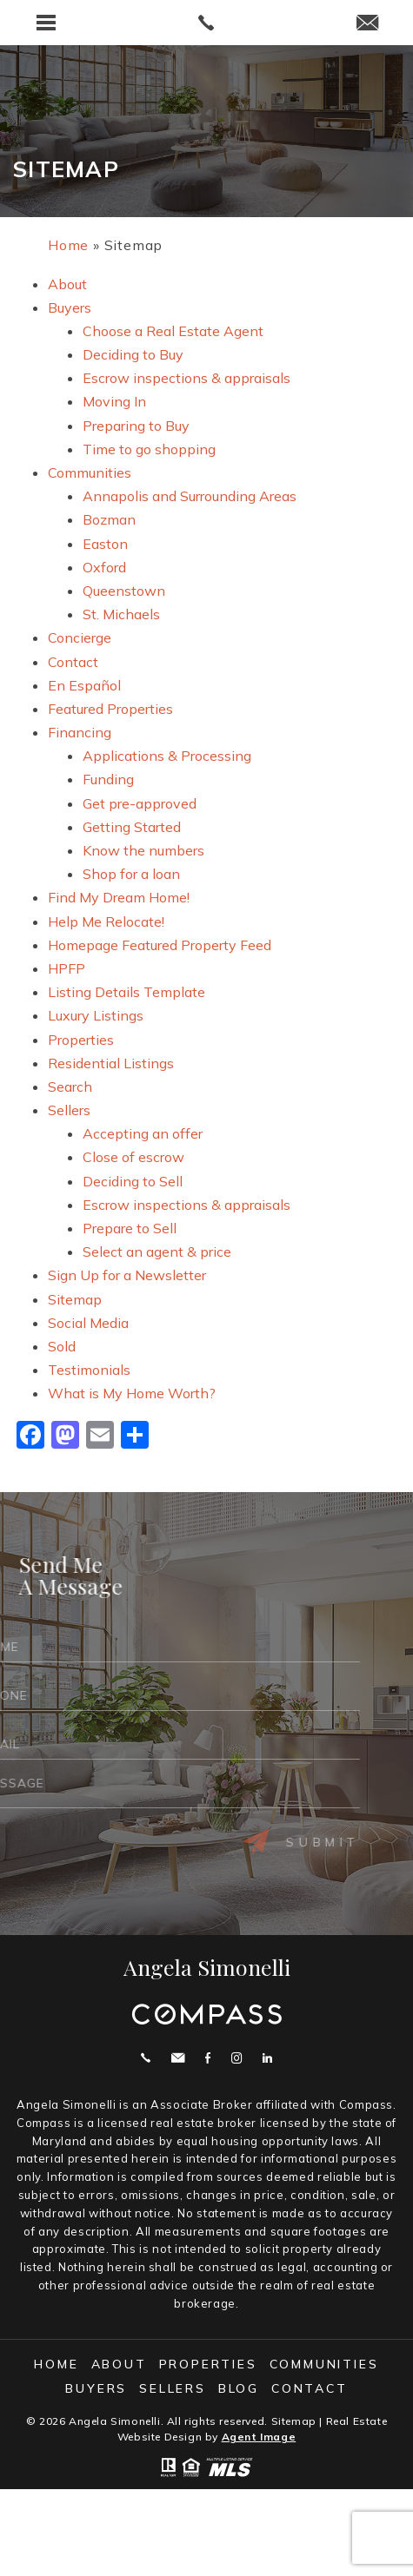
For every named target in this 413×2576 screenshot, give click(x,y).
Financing (79, 732)
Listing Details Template (126, 992)
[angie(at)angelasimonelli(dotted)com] (367, 24)
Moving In (114, 401)
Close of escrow (133, 1157)
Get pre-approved (140, 803)
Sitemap (75, 1299)
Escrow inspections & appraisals (186, 377)
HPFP (66, 968)
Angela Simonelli (206, 1967)
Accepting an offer (143, 1133)
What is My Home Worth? (132, 1393)
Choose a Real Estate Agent (173, 331)
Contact (73, 661)
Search (70, 1086)
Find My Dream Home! (119, 897)
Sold (62, 1346)
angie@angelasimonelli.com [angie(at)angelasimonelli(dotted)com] (177, 2058)
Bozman (109, 519)
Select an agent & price (157, 1251)
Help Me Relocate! (106, 921)
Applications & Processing (167, 755)
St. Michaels (121, 614)
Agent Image (259, 2436)
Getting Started (132, 827)
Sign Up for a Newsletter (127, 1275)
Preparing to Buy (136, 425)
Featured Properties (110, 708)
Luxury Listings (95, 1015)
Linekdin (267, 2057)
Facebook (207, 2057)
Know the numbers (143, 850)
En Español (84, 685)
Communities (89, 472)
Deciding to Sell (133, 1181)
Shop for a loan (131, 873)
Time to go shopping (149, 449)
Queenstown (124, 590)
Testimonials (89, 1369)
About (67, 284)
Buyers (69, 307)
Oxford (104, 567)
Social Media (88, 1322)
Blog (238, 2388)
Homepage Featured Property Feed (159, 945)
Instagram (236, 2057)
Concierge (79, 637)
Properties (81, 1039)
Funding (108, 779)
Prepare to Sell (130, 1228)
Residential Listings (111, 1063)
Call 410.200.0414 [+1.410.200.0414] (145, 2058)
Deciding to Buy (133, 354)
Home (56, 2364)
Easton (105, 543)
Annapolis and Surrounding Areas (189, 496)
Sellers (69, 1110)
